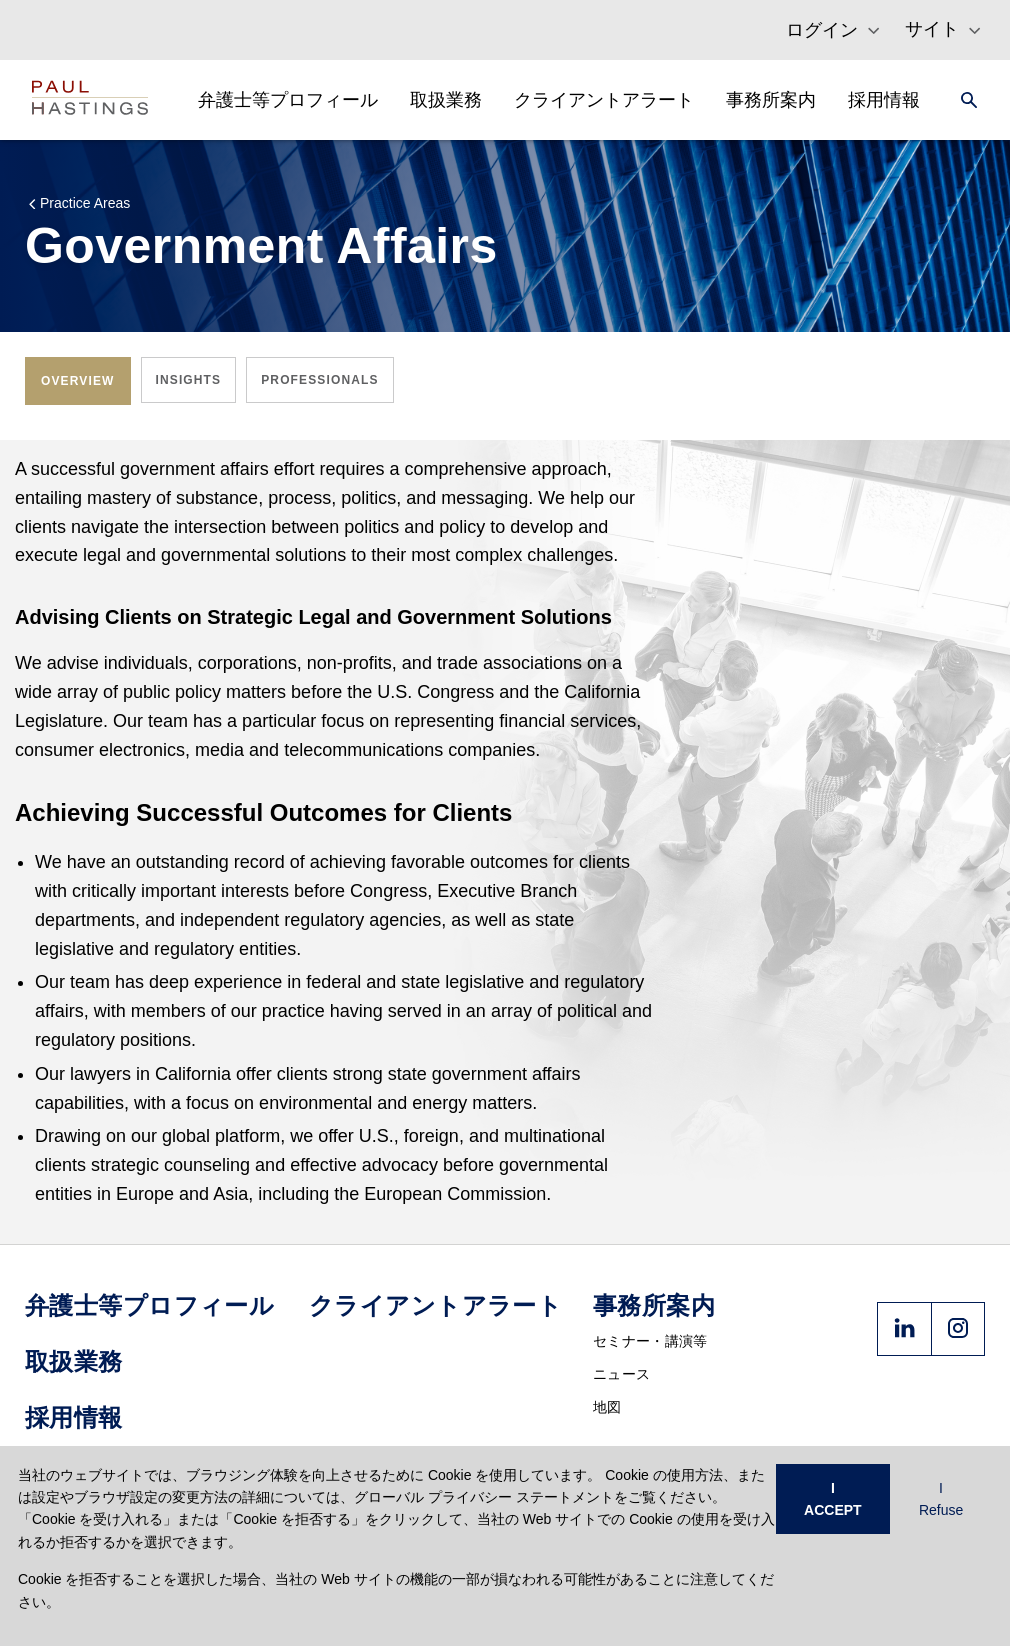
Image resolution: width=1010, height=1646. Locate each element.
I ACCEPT (833, 1499)
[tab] (78, 381)
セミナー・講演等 (650, 1341)
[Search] (963, 100)
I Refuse (941, 1499)
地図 (607, 1407)
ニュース (621, 1374)
